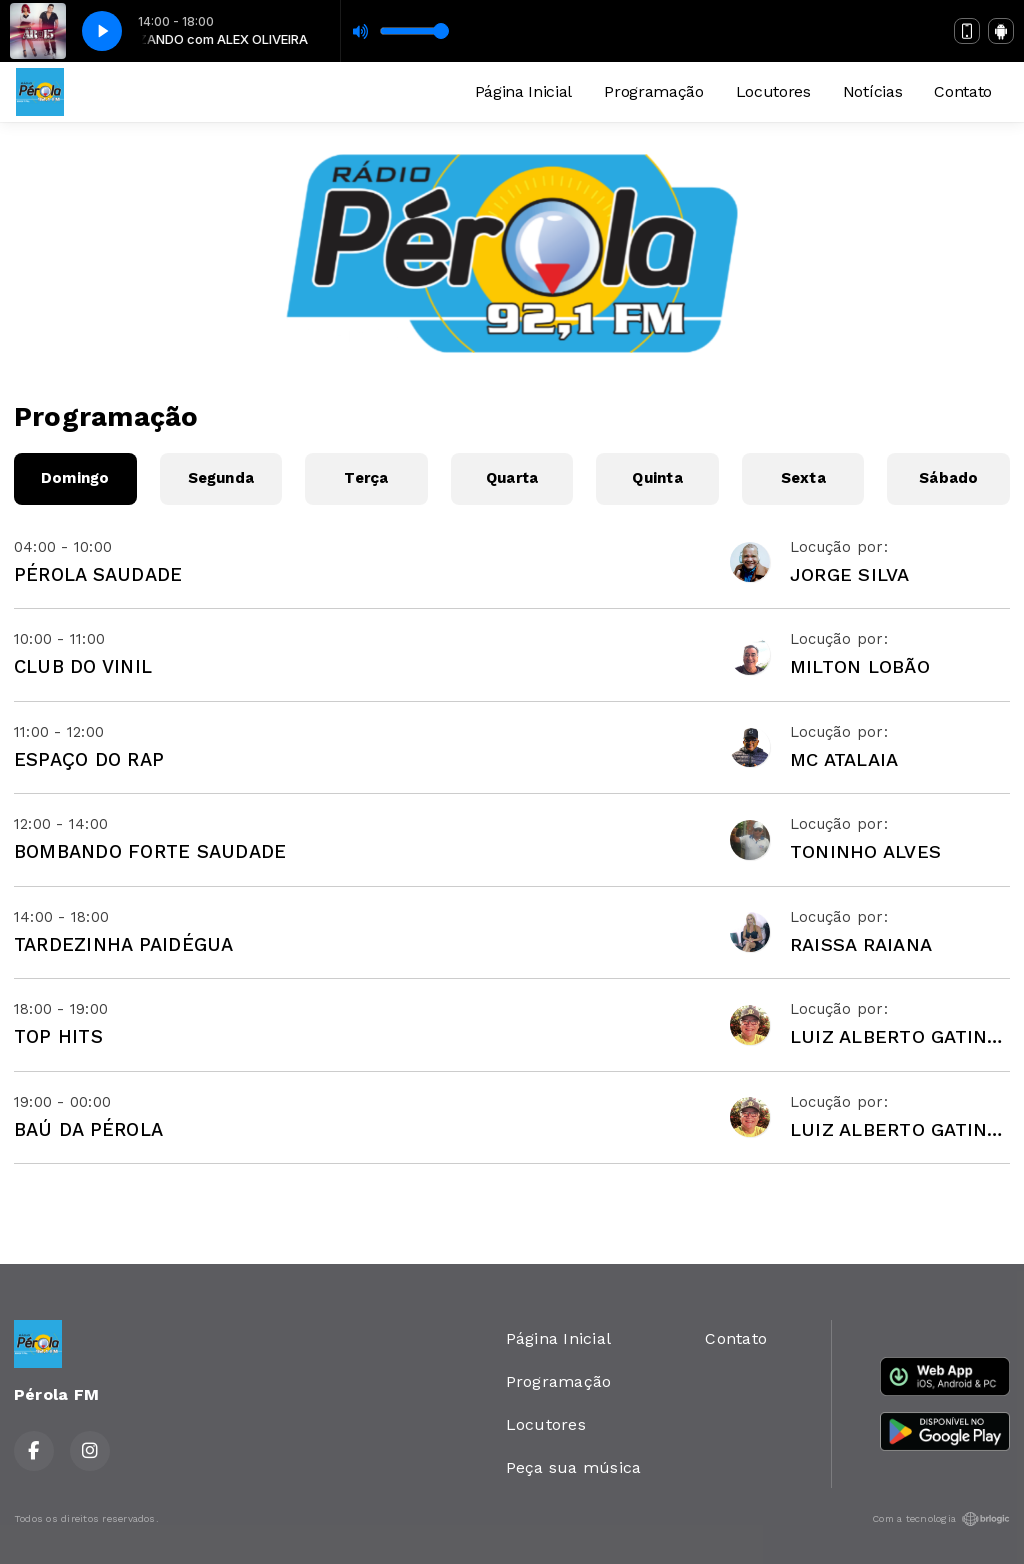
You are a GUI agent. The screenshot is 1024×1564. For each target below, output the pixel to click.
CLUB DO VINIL (83, 666)
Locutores (773, 91)
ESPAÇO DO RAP (89, 759)
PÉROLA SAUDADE (98, 574)
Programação (653, 91)
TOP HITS (58, 1036)
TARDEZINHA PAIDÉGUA (124, 944)
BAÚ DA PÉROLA (88, 1129)
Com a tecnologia (941, 1519)
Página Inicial (524, 91)
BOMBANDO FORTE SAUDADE (150, 851)
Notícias (872, 91)
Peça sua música (574, 1467)
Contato (963, 91)
